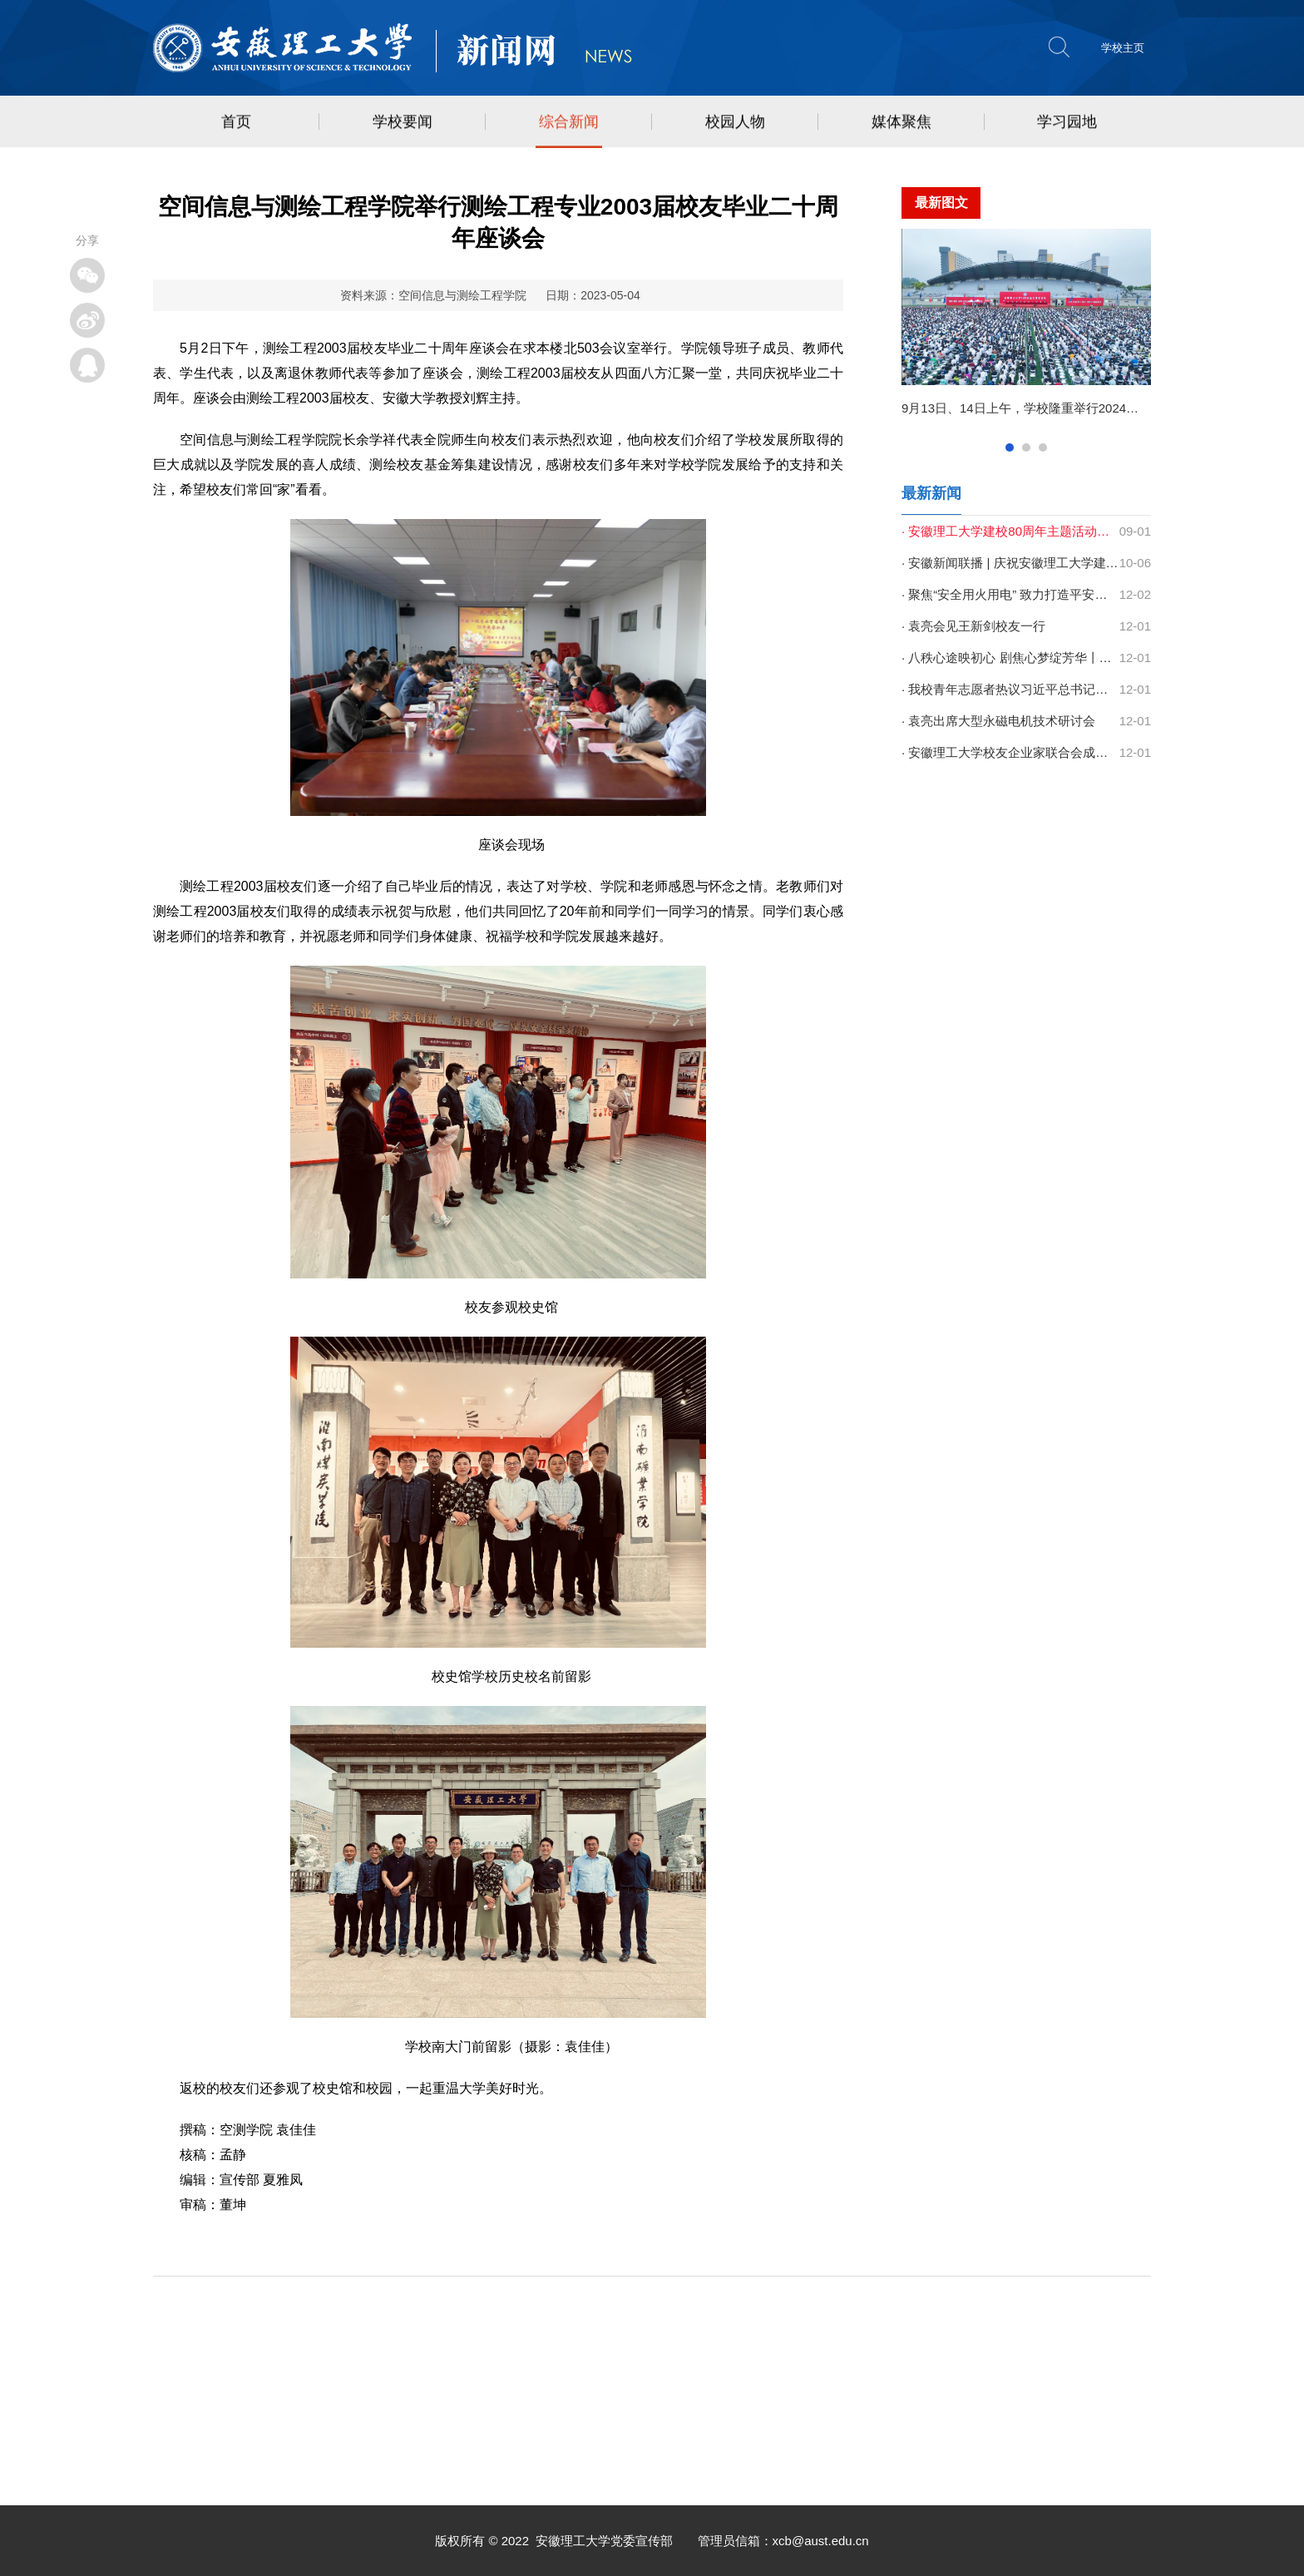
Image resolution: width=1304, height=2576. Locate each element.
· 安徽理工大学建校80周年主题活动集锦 (1010, 531)
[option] (1026, 330)
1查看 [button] (1009, 447)
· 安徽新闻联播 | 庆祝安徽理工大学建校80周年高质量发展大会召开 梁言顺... (1010, 563)
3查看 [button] (1043, 447)
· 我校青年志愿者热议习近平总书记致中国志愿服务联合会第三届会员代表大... (1010, 689)
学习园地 (1067, 123)
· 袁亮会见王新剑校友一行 (973, 626)
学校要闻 (402, 123)
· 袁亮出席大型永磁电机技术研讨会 (998, 721)
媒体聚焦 (901, 123)
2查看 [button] (1026, 447)
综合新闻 (569, 123)
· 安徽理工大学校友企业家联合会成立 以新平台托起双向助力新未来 (1010, 752)
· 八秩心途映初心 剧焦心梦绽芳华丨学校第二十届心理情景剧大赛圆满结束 (1010, 657)
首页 (236, 123)
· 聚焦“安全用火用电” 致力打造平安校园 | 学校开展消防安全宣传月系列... (1010, 594)
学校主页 (1122, 48)
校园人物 (735, 123)
